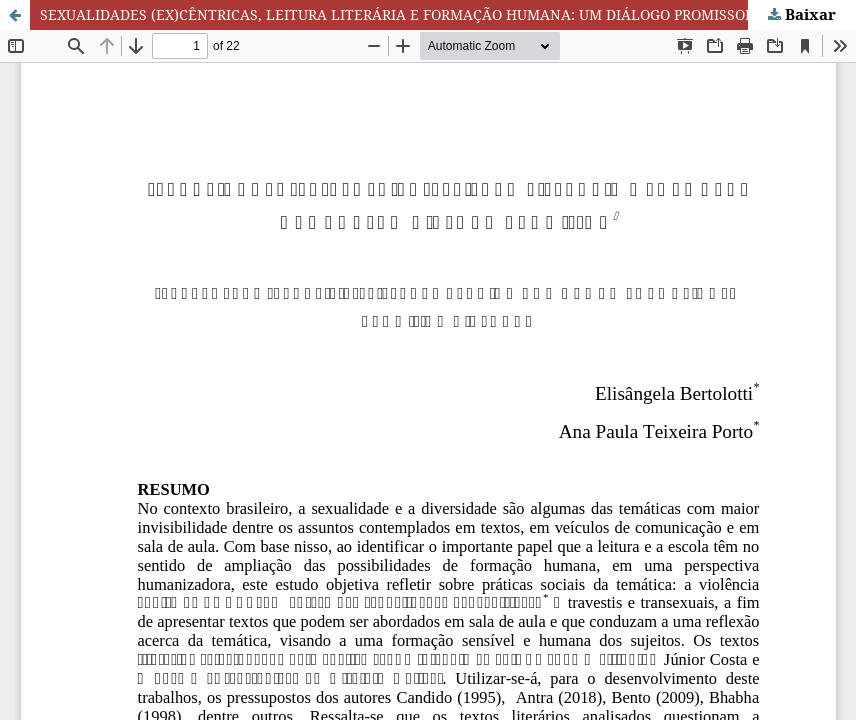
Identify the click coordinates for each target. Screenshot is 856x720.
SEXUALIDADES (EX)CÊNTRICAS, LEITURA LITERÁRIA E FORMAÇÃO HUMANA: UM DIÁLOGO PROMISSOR (397, 14)
